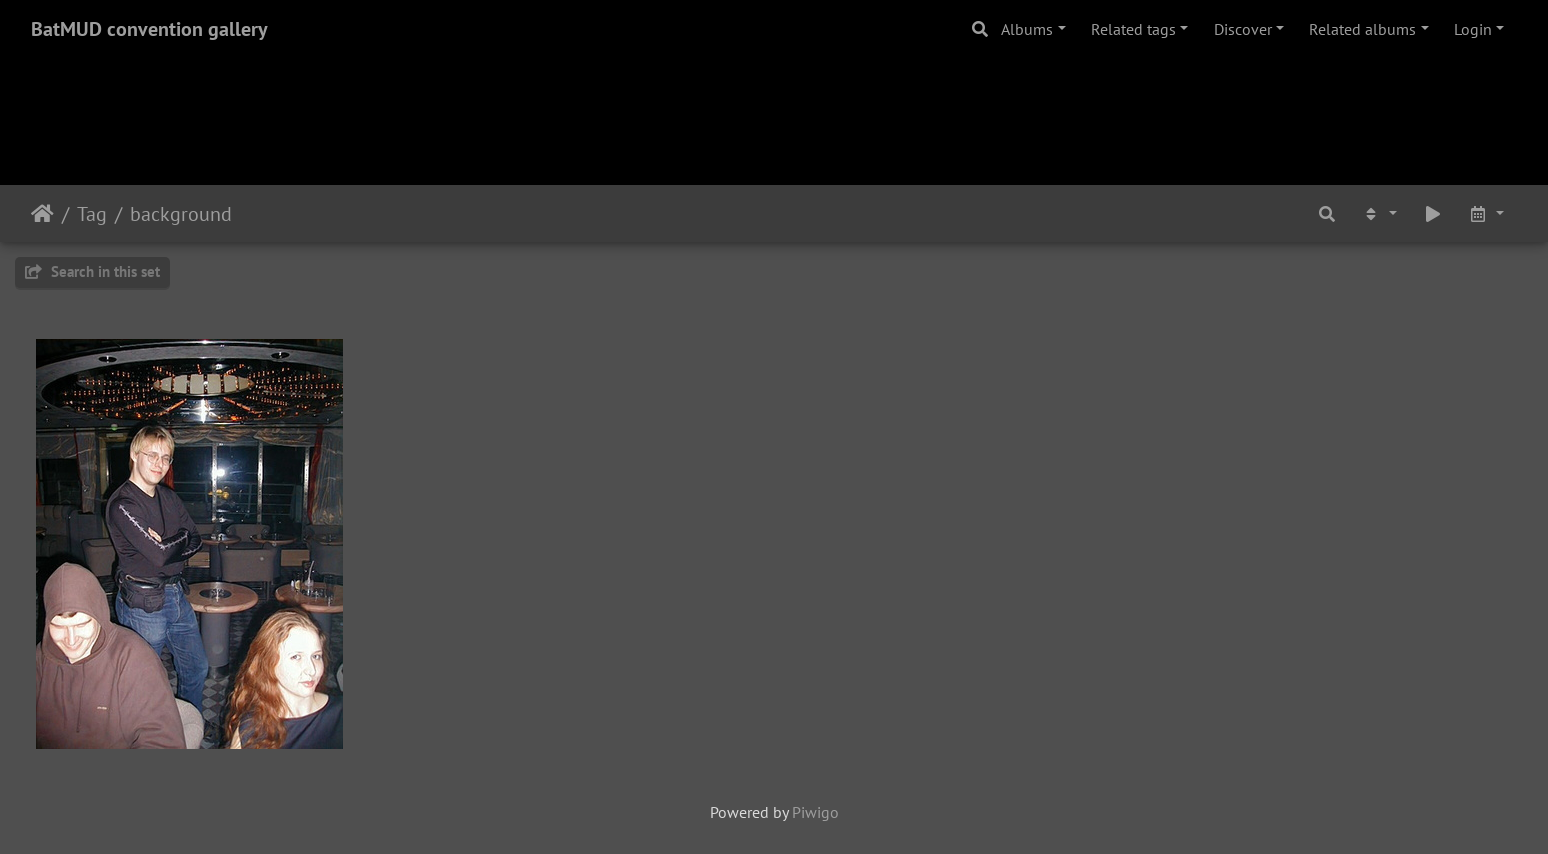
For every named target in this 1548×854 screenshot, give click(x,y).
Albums (1027, 29)
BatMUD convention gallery (149, 29)
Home (42, 214)
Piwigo (815, 812)
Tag (92, 214)
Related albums (1362, 29)
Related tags (1133, 29)
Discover (1243, 29)
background (181, 214)
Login (1473, 29)
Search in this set (92, 271)
